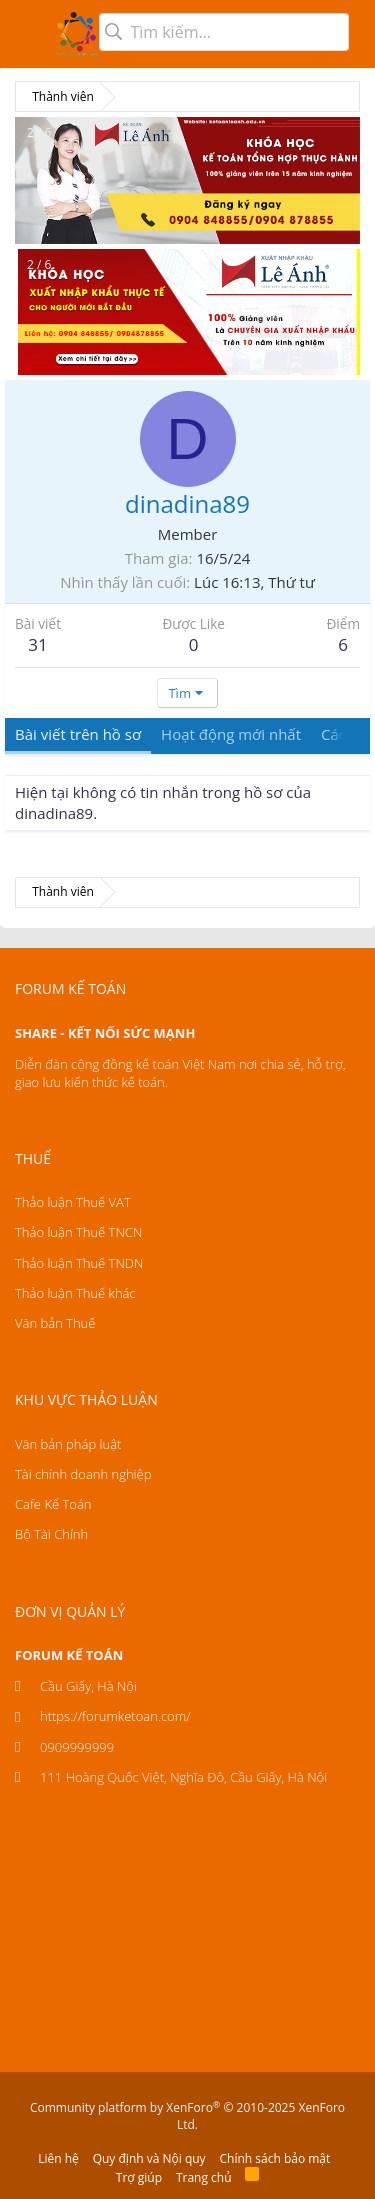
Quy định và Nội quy (149, 2158)
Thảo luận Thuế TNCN (78, 1232)
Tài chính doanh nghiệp (83, 1474)
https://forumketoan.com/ (115, 1716)
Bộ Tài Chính (51, 1534)
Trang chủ (204, 2177)
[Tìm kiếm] (224, 32)
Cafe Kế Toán (53, 1504)
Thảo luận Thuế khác (75, 1293)
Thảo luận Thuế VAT (73, 1202)
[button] (27, 34)
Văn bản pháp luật (68, 1444)
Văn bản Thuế (55, 1323)
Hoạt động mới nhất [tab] (231, 734)
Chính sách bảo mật (275, 2158)
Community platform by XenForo (187, 2116)
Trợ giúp (139, 2177)
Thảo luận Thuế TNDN (79, 1263)
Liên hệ (58, 2158)
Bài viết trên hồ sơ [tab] (78, 734)
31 (37, 644)
